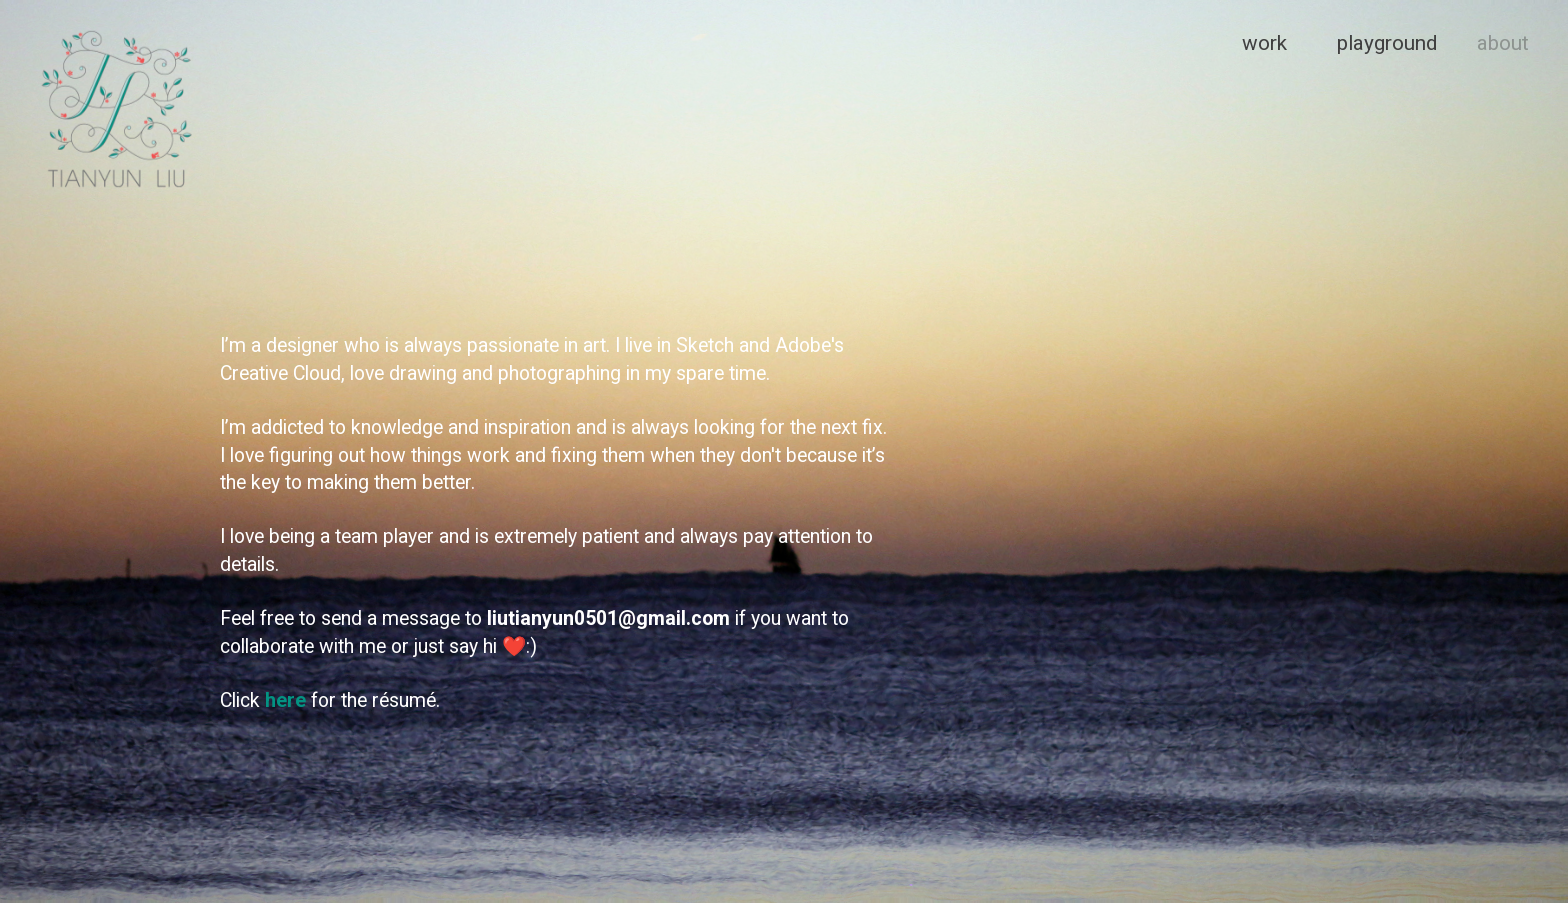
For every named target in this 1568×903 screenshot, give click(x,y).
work (1264, 43)
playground (1387, 43)
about (1503, 43)
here (285, 700)
